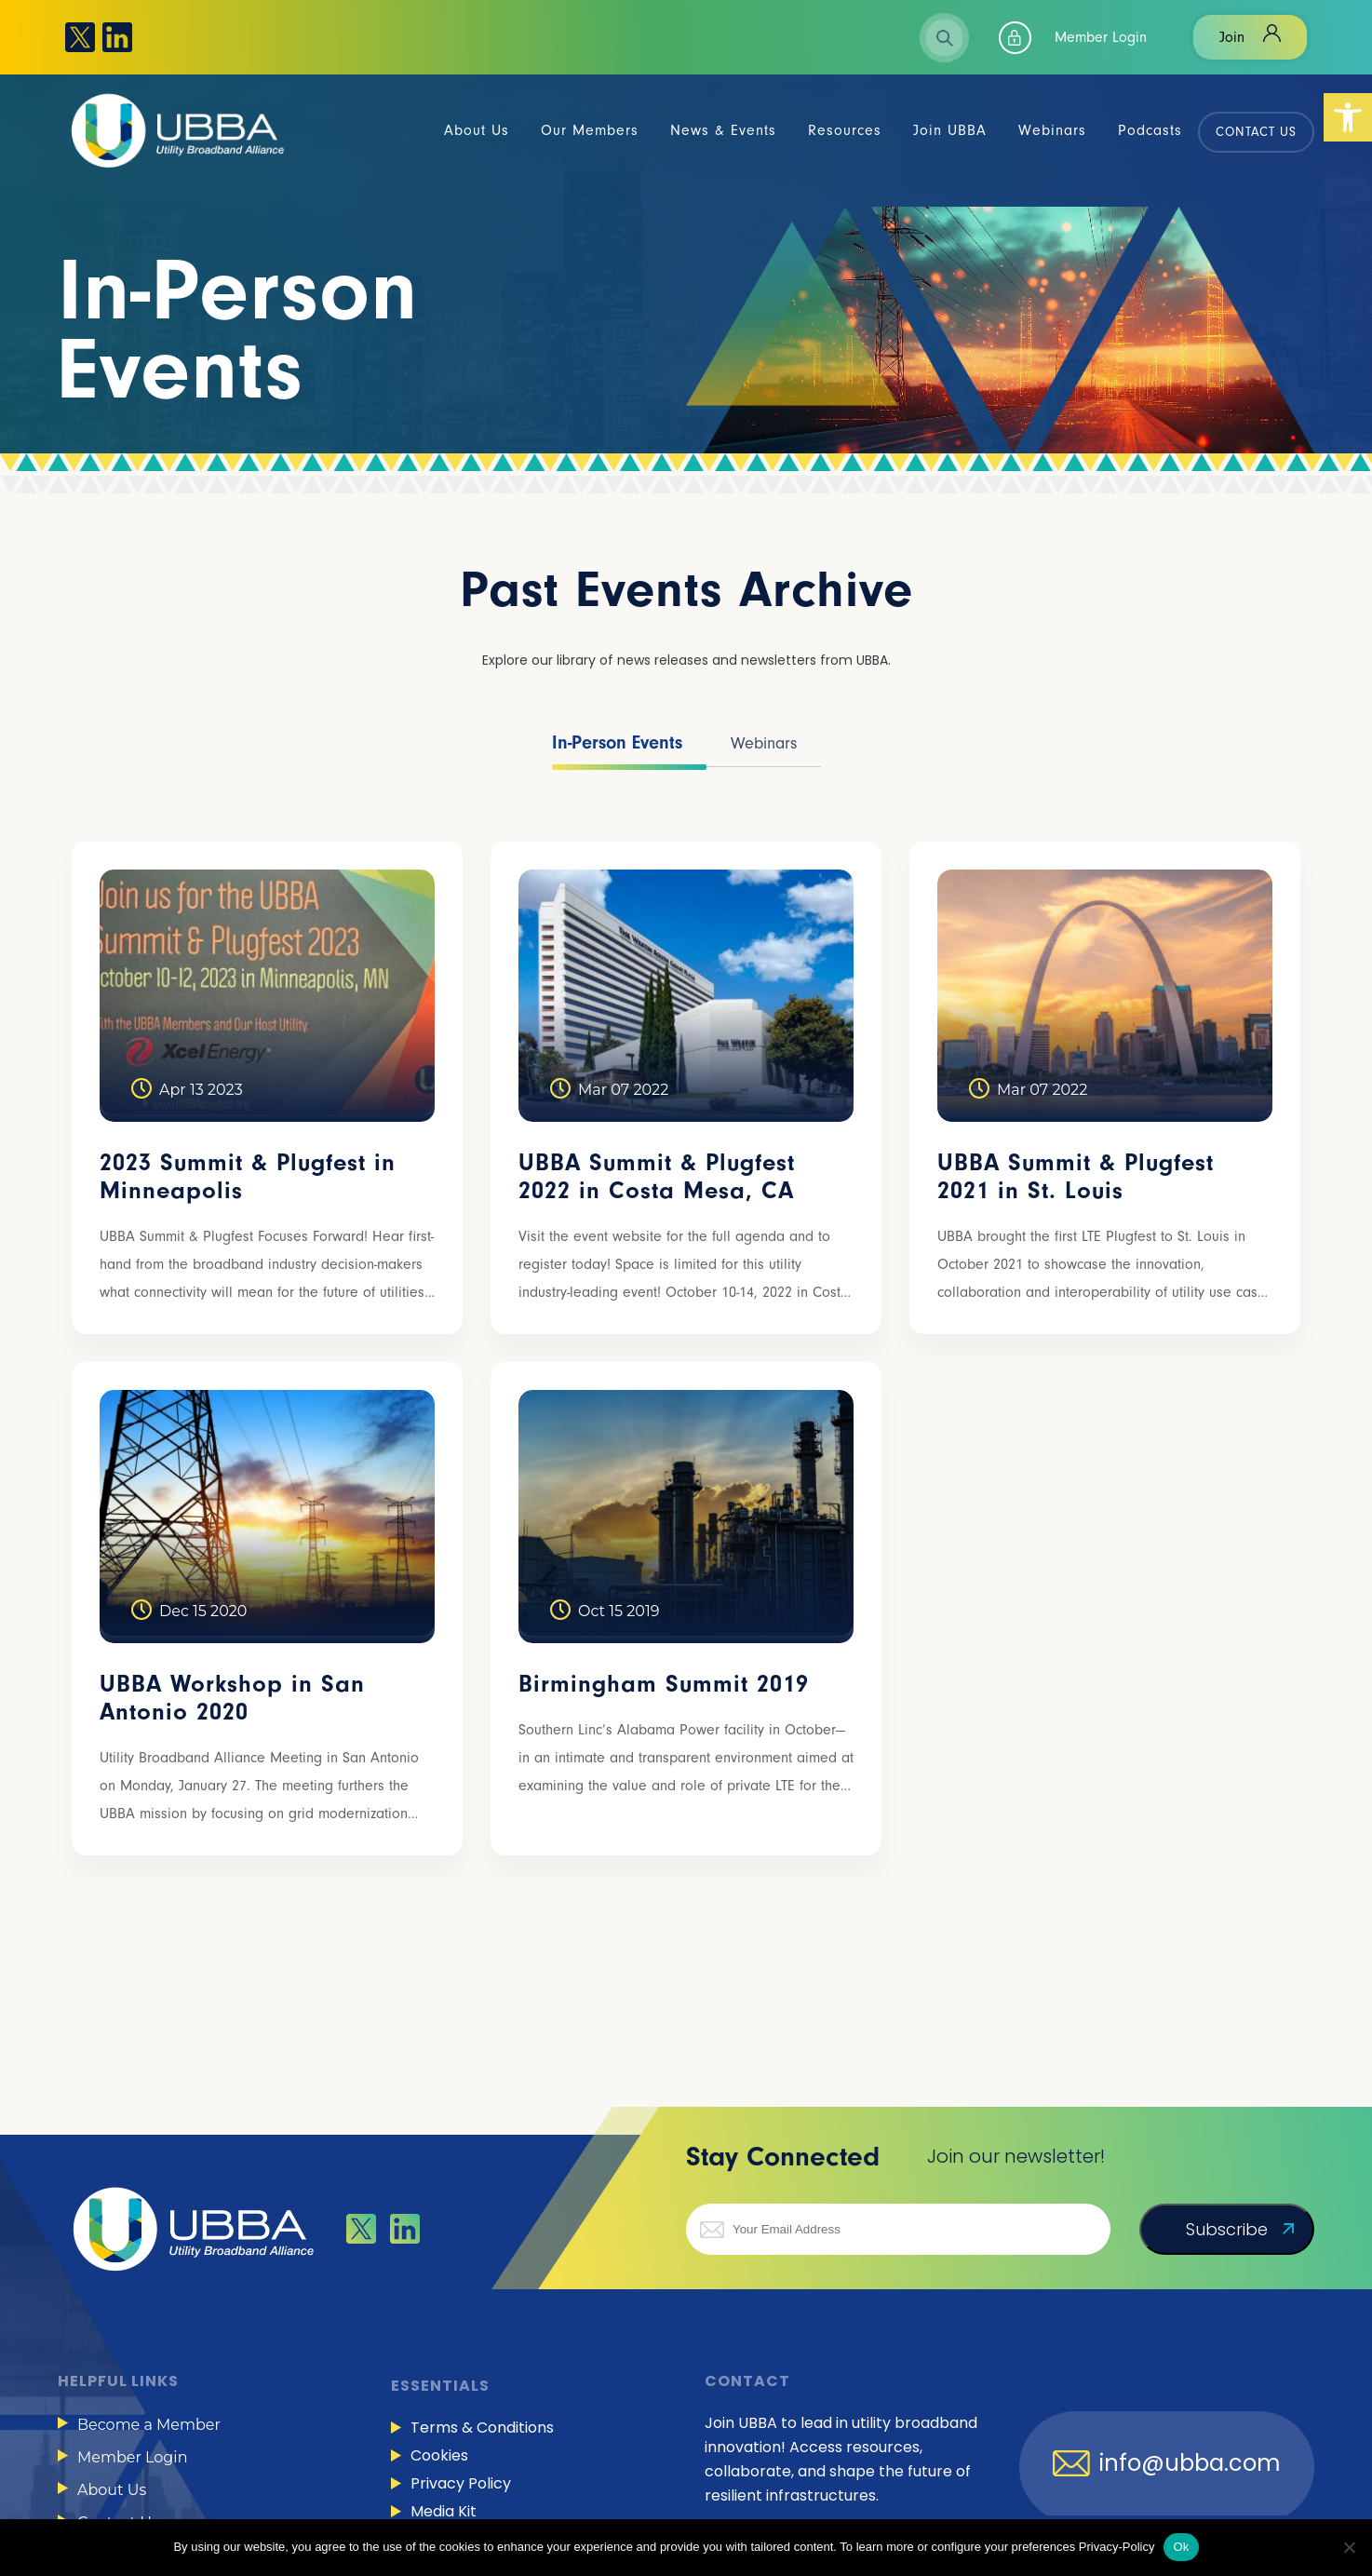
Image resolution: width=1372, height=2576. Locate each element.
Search (943, 38)
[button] (1348, 117)
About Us (111, 2490)
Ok (1181, 2547)
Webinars (764, 743)
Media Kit (443, 2511)
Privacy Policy (460, 2483)
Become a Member (149, 2425)
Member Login (1101, 37)
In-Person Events (617, 742)
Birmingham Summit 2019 (663, 1684)
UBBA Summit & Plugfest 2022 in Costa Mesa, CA (656, 1177)
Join (1231, 37)
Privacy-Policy (1117, 2547)
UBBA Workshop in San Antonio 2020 (232, 1698)
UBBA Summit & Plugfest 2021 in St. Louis (1075, 1177)
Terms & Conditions (482, 2427)
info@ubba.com (1190, 2463)
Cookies (439, 2455)
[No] (1348, 2547)
